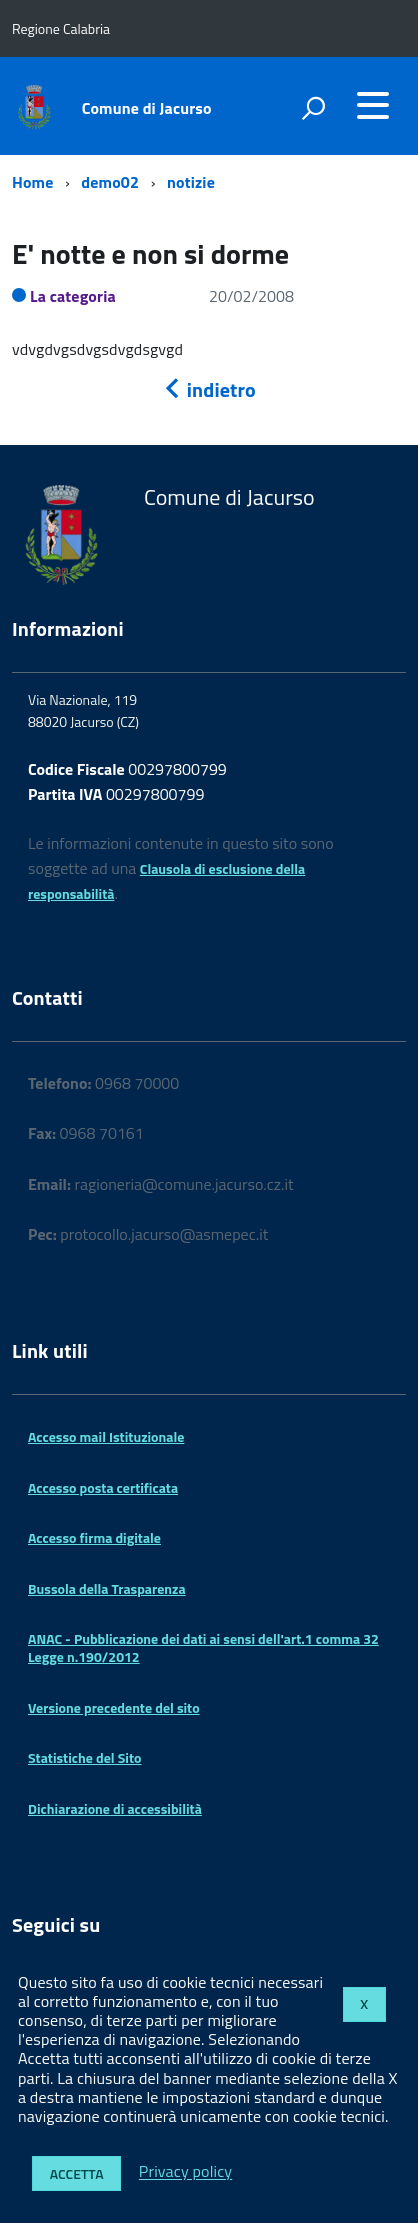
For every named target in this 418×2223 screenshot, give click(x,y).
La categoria (73, 296)
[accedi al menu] (373, 105)
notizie (191, 182)
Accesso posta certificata (103, 1487)
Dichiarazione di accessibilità (115, 1808)
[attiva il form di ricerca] (313, 108)
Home (32, 182)
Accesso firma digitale (94, 1537)
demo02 (110, 182)
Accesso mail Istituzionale (106, 1436)
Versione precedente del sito (114, 1707)
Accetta (77, 2173)
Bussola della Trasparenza (107, 1588)
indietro (209, 389)
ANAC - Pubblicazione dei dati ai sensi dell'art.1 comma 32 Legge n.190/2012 (203, 1647)
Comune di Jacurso (147, 108)
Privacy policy (185, 2172)
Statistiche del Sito (84, 1757)
